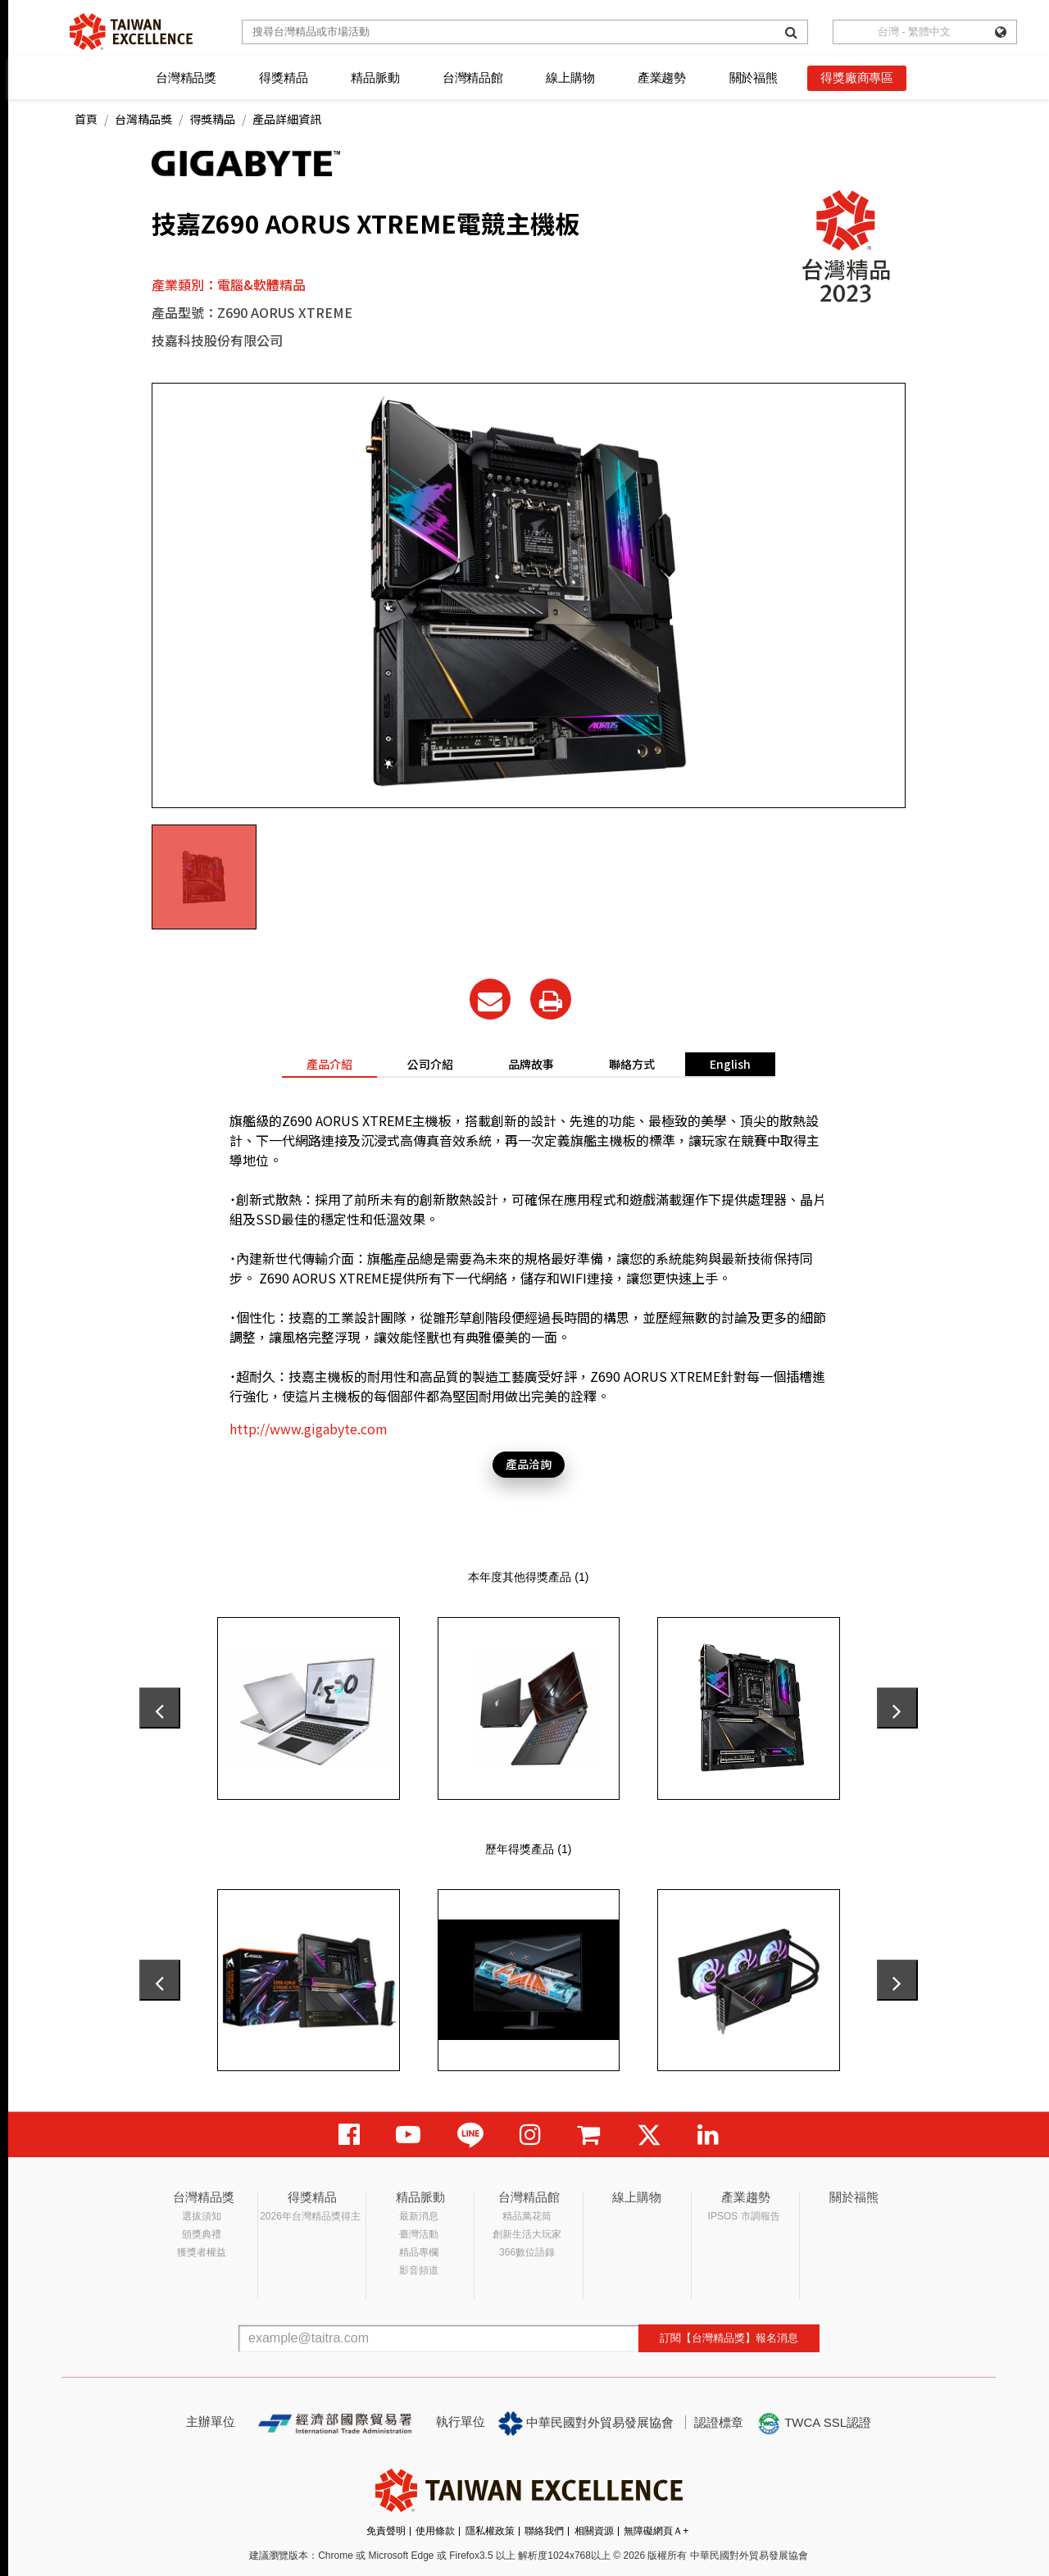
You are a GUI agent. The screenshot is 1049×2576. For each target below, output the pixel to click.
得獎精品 (283, 77)
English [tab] (730, 1064)
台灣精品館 (473, 77)
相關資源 (594, 2531)
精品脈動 (375, 77)
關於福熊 (753, 77)
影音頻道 (418, 2270)
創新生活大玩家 (527, 2234)
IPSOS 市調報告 (744, 2216)
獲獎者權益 (201, 2252)
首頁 (86, 119)
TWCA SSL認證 (813, 2423)
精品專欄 (418, 2252)
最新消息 (418, 2216)
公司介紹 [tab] (430, 1064)
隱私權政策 (490, 2531)
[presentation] (159, 1708)
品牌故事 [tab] (531, 1064)
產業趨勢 (662, 77)
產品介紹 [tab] (329, 1064)
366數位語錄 (527, 2252)
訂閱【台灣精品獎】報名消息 (729, 2338)
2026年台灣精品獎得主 (310, 2216)
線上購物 (570, 77)
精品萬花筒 (527, 2216)
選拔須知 (201, 2216)
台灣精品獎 (186, 77)
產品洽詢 (529, 1464)
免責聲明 (386, 2531)
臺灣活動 (418, 2234)
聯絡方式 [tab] (632, 1064)
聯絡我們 (544, 2531)
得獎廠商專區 (856, 77)
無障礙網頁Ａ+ (656, 2531)
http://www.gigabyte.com (308, 1428)
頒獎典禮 (201, 2234)
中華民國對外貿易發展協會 (586, 2423)
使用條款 (435, 2531)
